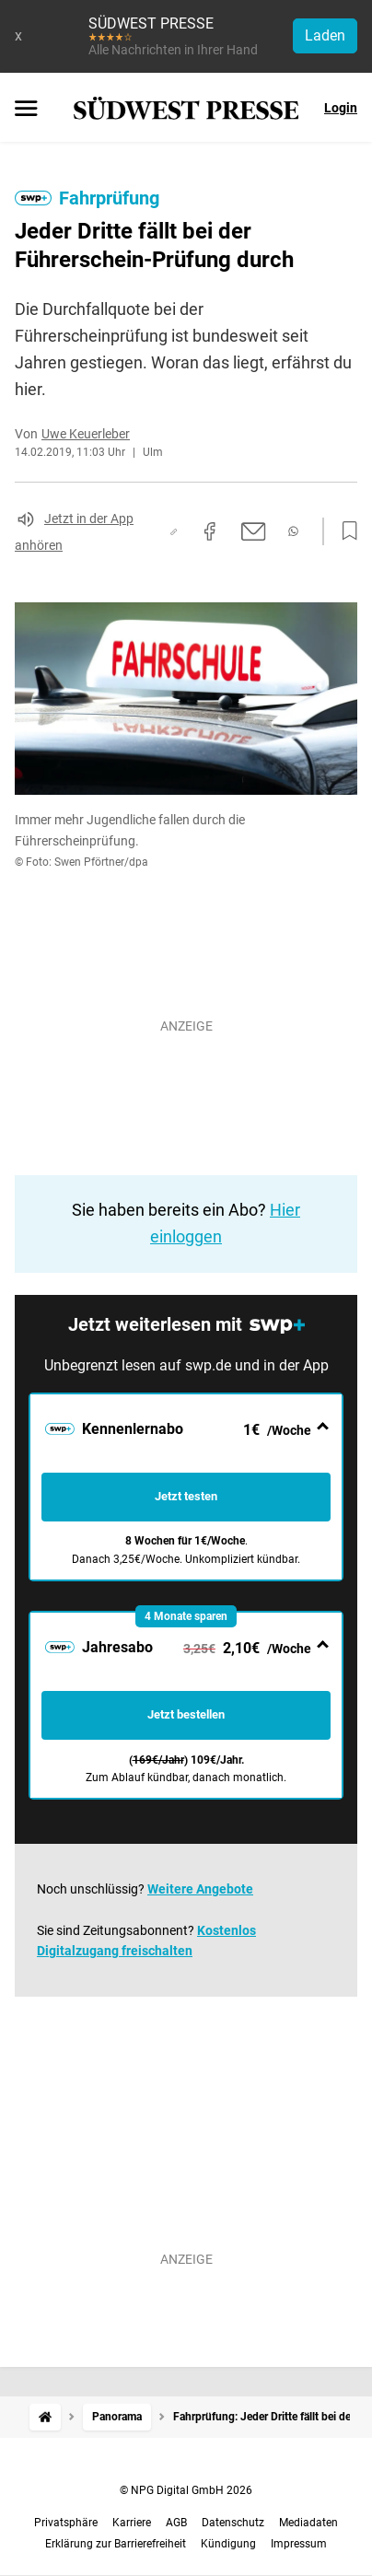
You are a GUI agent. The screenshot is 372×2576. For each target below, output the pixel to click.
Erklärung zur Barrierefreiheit (115, 2543)
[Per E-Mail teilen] (254, 531)
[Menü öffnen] (26, 109)
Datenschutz (233, 2522)
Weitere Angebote (200, 1889)
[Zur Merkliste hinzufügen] (344, 531)
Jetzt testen (186, 1496)
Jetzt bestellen (186, 1714)
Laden (325, 35)
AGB (176, 2522)
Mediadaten (308, 2522)
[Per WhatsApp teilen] (293, 531)
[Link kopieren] (173, 531)
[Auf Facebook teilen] (210, 531)
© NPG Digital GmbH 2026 (186, 2490)
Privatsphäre (66, 2522)
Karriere (131, 2522)
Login (340, 107)
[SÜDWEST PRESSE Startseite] (186, 108)
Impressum (299, 2543)
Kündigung (228, 2543)
